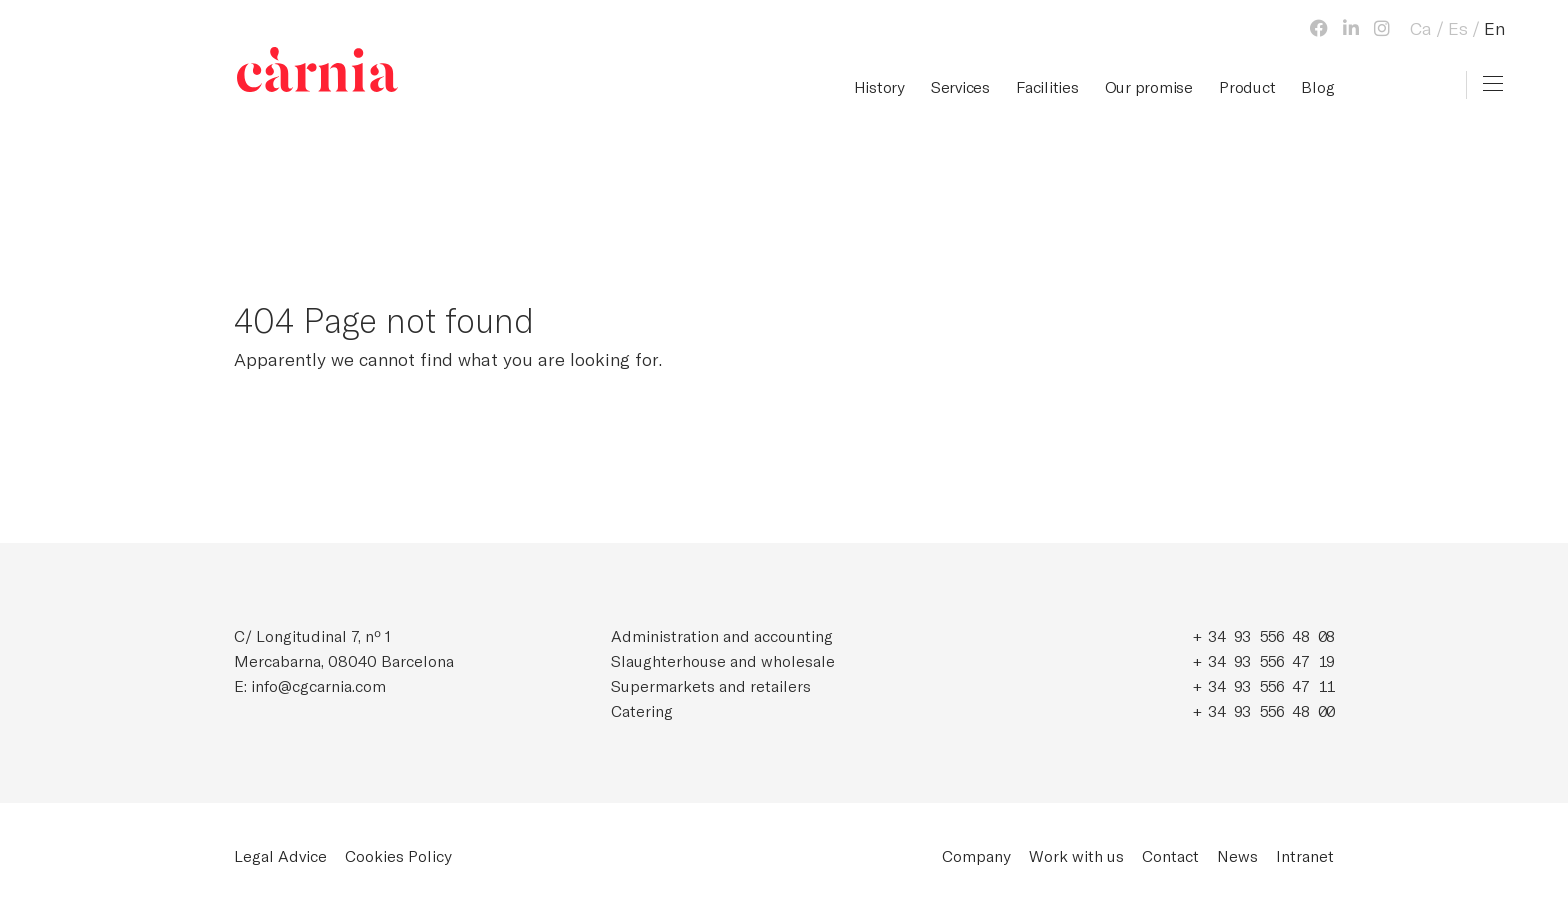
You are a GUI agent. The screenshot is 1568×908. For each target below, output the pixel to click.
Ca (1421, 28)
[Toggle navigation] (1492, 83)
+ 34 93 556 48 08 (1263, 635)
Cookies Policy (398, 855)
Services (960, 86)
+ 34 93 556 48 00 (1263, 710)
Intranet (1305, 855)
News (1237, 855)
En (1494, 28)
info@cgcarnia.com (318, 685)
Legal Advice (280, 855)
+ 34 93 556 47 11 (1263, 685)
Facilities (1047, 86)
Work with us (1076, 855)
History (879, 86)
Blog (1317, 86)
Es (1458, 28)
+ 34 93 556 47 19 (1263, 660)
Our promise (1149, 86)
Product (1247, 86)
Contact (1170, 855)
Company (976, 855)
